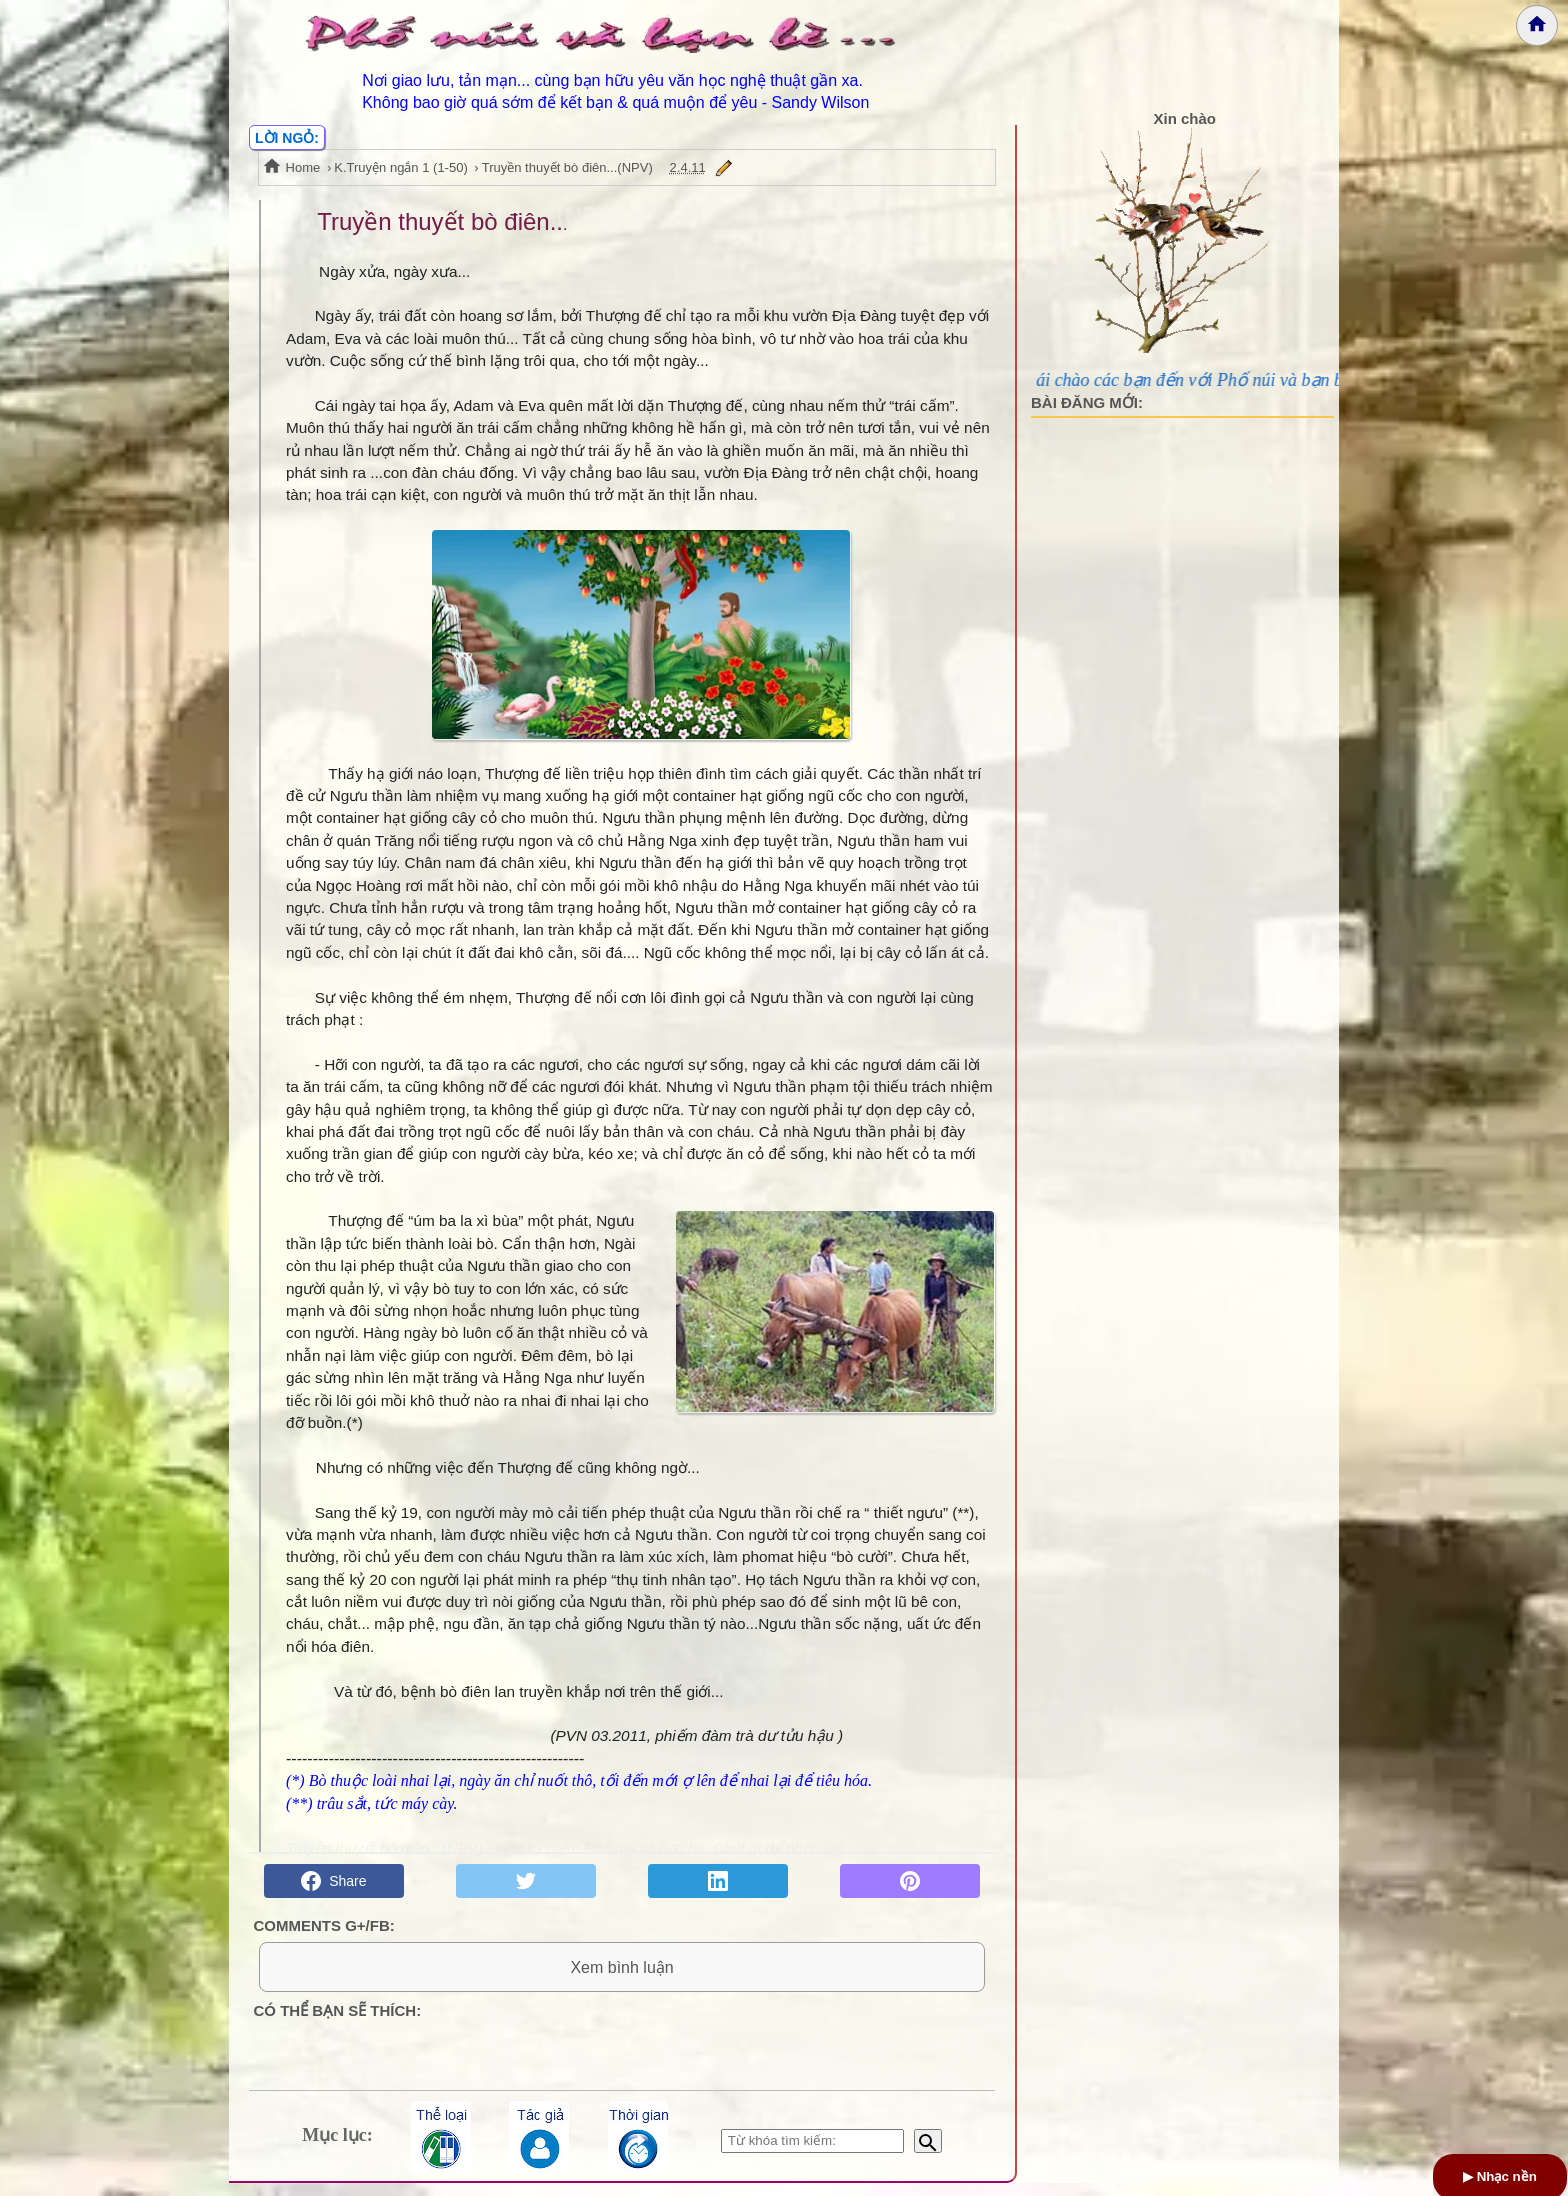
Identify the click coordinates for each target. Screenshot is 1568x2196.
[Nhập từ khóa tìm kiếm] (812, 2154)
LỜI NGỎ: (287, 138)
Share (333, 1881)
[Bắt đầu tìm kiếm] (928, 2154)
